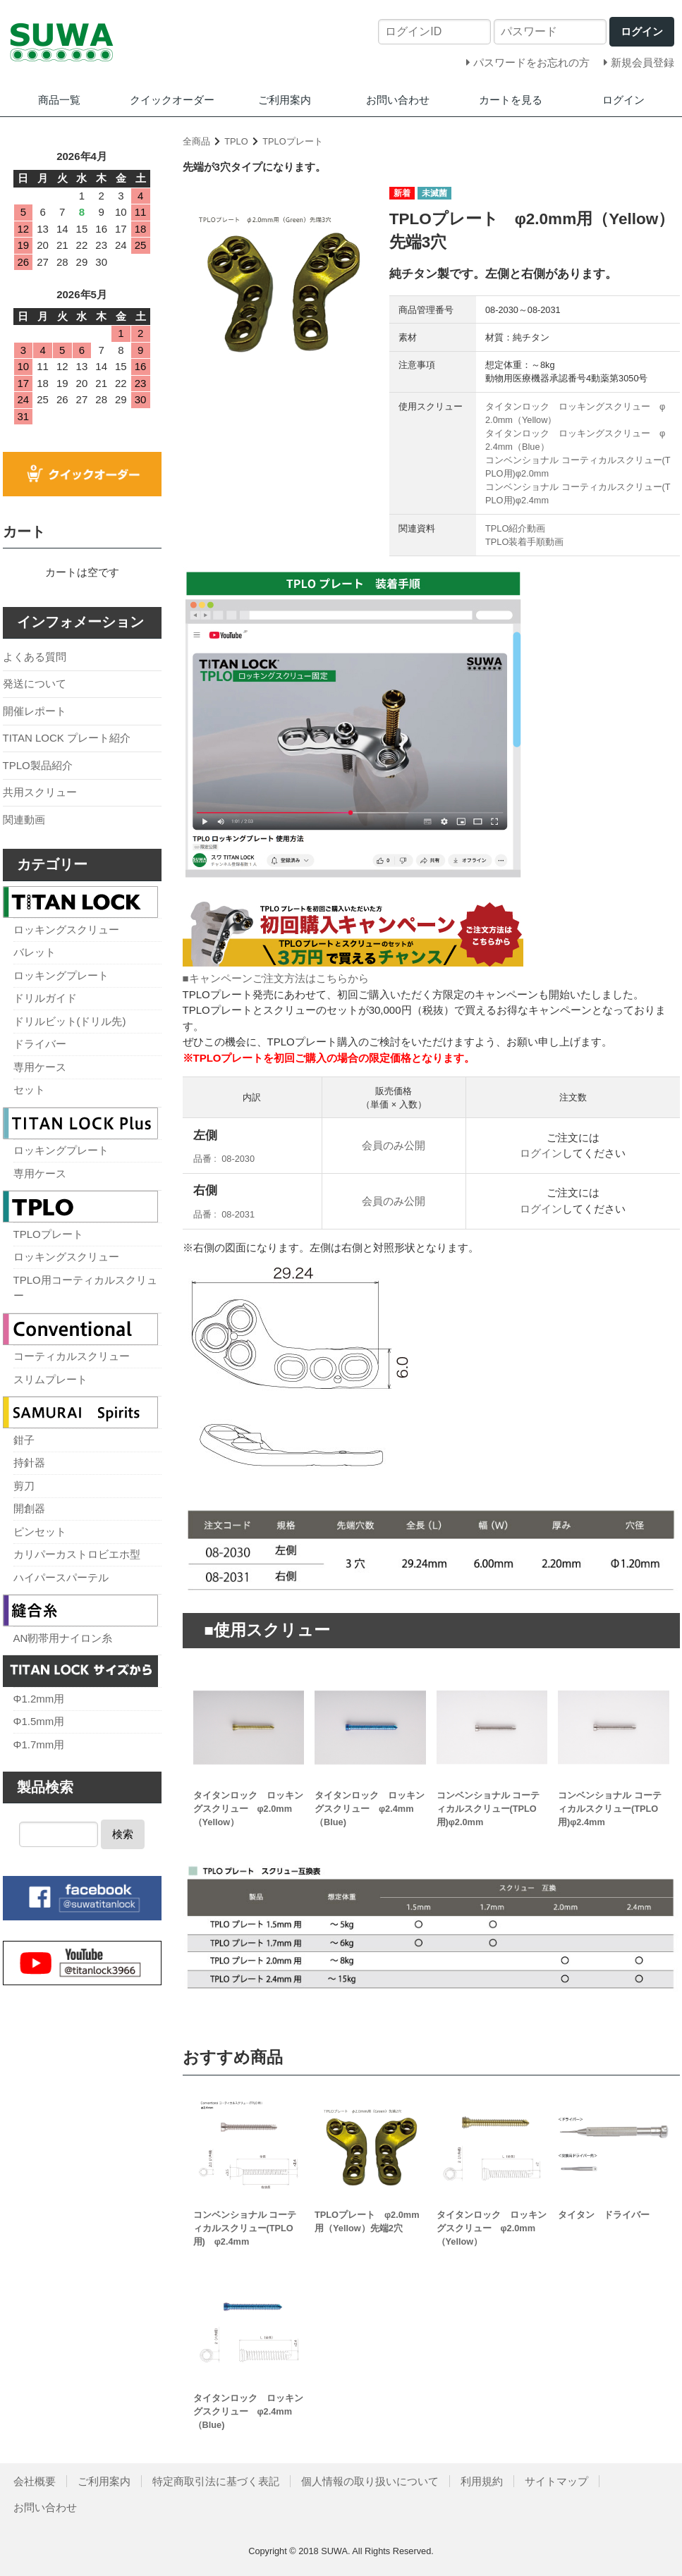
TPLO (236, 141)
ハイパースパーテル (61, 1577)
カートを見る (510, 100)
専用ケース (39, 1067)
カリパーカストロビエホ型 (76, 1554)
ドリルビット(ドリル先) (69, 1021)
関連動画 (24, 820)
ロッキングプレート (61, 975)
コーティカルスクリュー (71, 1356)
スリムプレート (50, 1379)
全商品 (196, 141)
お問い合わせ (398, 100)
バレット (34, 952)
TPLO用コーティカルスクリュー (85, 1288)
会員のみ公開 (393, 1145)
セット (29, 1090)
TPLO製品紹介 (38, 765)
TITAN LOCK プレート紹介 (66, 738)
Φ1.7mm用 (39, 1744)
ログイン (623, 100)
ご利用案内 (284, 100)
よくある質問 (34, 657)
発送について (34, 683)
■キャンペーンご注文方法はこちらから (276, 978)
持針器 (29, 1462)
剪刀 (24, 1486)
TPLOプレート (292, 141)
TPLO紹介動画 (515, 528)
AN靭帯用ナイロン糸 (63, 1638)
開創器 (29, 1508)
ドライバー (39, 1044)
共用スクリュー (40, 792)
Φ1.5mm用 (39, 1721)
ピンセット (39, 1532)
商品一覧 (59, 100)
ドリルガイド (45, 998)
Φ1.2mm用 (39, 1699)
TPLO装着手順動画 (524, 541)
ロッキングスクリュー (66, 930)
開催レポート (34, 711)
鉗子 (24, 1440)
